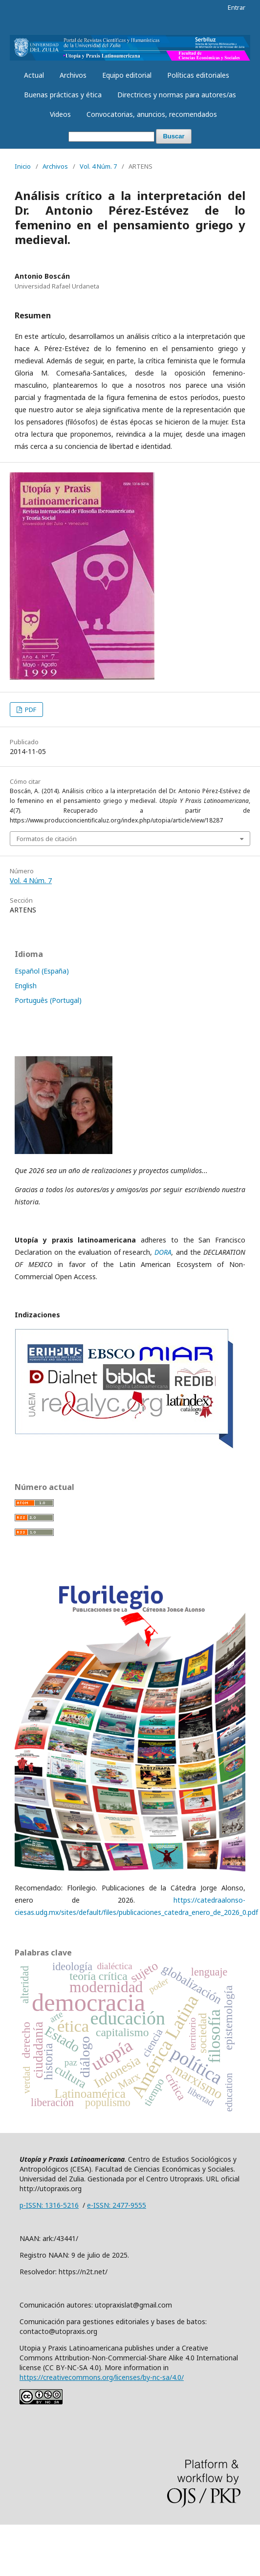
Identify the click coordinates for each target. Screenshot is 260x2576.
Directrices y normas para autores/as (176, 94)
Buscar (173, 136)
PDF (29, 709)
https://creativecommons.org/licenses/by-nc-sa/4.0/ (102, 2377)
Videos (60, 114)
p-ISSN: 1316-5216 (49, 2205)
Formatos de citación (47, 838)
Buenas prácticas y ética (63, 94)
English (26, 985)
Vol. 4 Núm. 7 (98, 166)
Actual (34, 75)
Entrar (236, 7)
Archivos (73, 75)
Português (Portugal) (48, 1000)
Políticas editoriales (198, 75)
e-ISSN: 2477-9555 (116, 2205)
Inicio (23, 166)
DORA (163, 1252)
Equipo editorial (127, 75)
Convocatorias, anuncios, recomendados (152, 114)
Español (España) (42, 971)
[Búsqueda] (111, 137)
